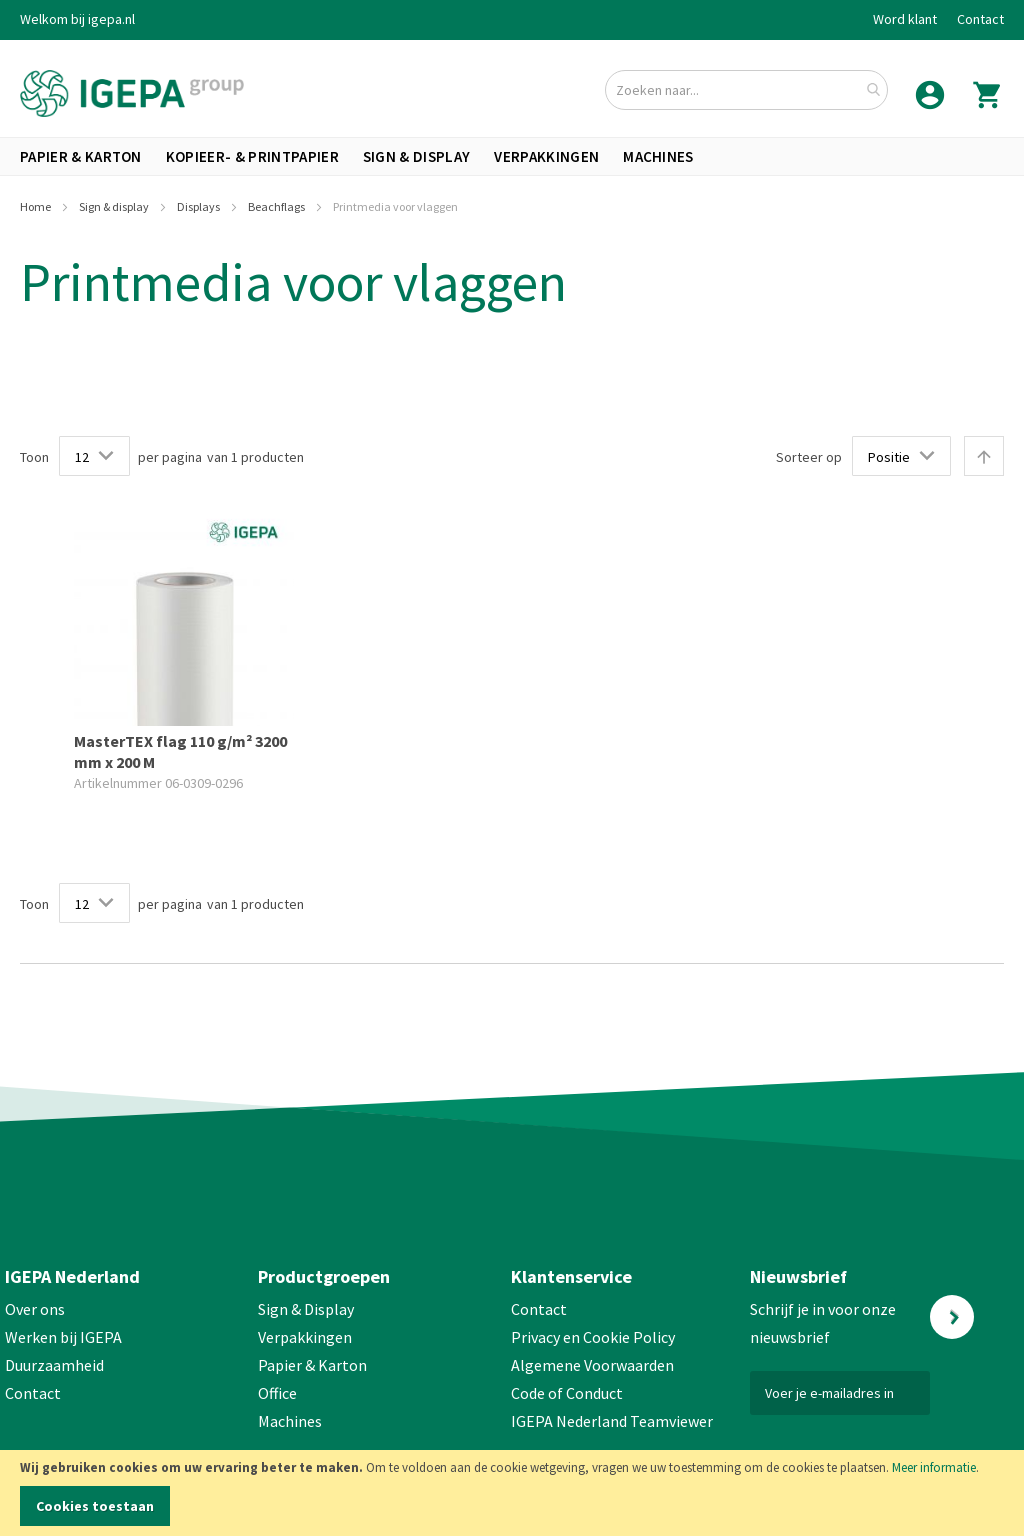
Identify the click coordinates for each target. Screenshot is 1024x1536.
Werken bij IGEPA (63, 1337)
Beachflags (277, 206)
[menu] (512, 156)
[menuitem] (81, 156)
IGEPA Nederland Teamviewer (612, 1421)
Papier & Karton (312, 1365)
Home (36, 206)
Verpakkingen (305, 1337)
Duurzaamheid (54, 1365)
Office (279, 1393)
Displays (199, 206)
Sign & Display (306, 1309)
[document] (512, 1493)
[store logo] (132, 93)
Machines (290, 1421)
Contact (980, 19)
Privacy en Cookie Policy (593, 1337)
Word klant (905, 19)
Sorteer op (809, 457)
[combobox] (746, 90)
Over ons (35, 1309)
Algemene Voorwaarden (592, 1365)
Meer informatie (934, 1467)
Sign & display (115, 206)
